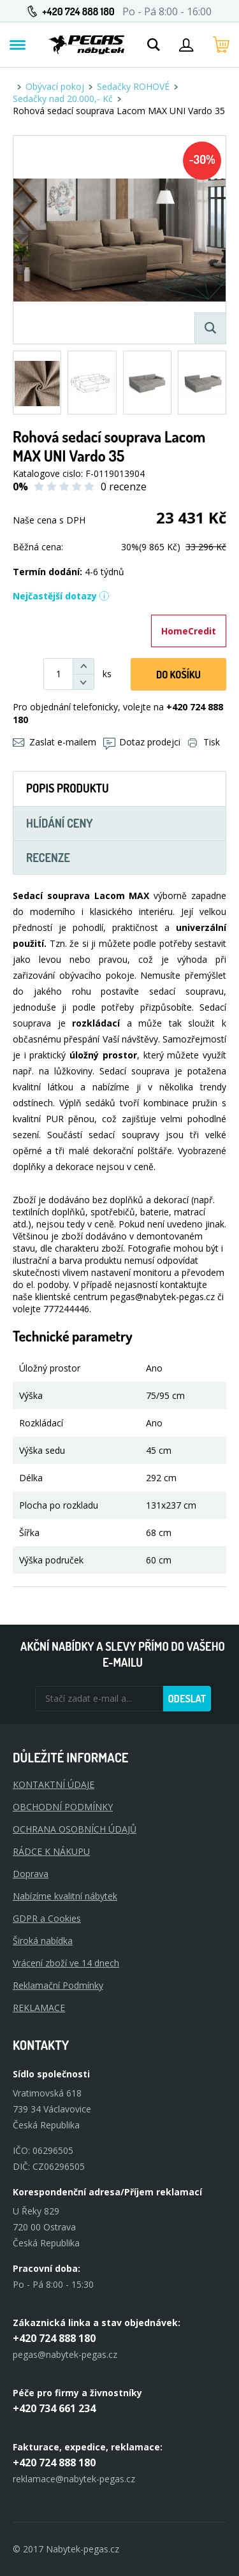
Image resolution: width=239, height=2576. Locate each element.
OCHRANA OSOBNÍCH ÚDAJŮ (74, 1829)
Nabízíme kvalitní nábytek (65, 1896)
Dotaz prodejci (141, 742)
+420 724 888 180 (78, 11)
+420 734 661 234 (54, 2408)
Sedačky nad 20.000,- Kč (63, 98)
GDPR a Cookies (47, 1918)
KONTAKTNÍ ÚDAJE (53, 1784)
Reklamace (39, 2008)
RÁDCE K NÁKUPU (51, 1851)
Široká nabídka (43, 1941)
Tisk (204, 742)
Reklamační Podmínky (58, 1985)
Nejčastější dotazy (61, 596)
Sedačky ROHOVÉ (133, 86)
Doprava (30, 1874)
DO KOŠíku (178, 674)
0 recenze (124, 486)
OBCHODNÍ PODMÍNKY (63, 1807)
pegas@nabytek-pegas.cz (65, 2354)
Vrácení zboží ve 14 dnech (66, 1963)
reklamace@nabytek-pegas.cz (74, 2479)
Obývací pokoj (54, 86)
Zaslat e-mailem (54, 742)
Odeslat (187, 1698)
